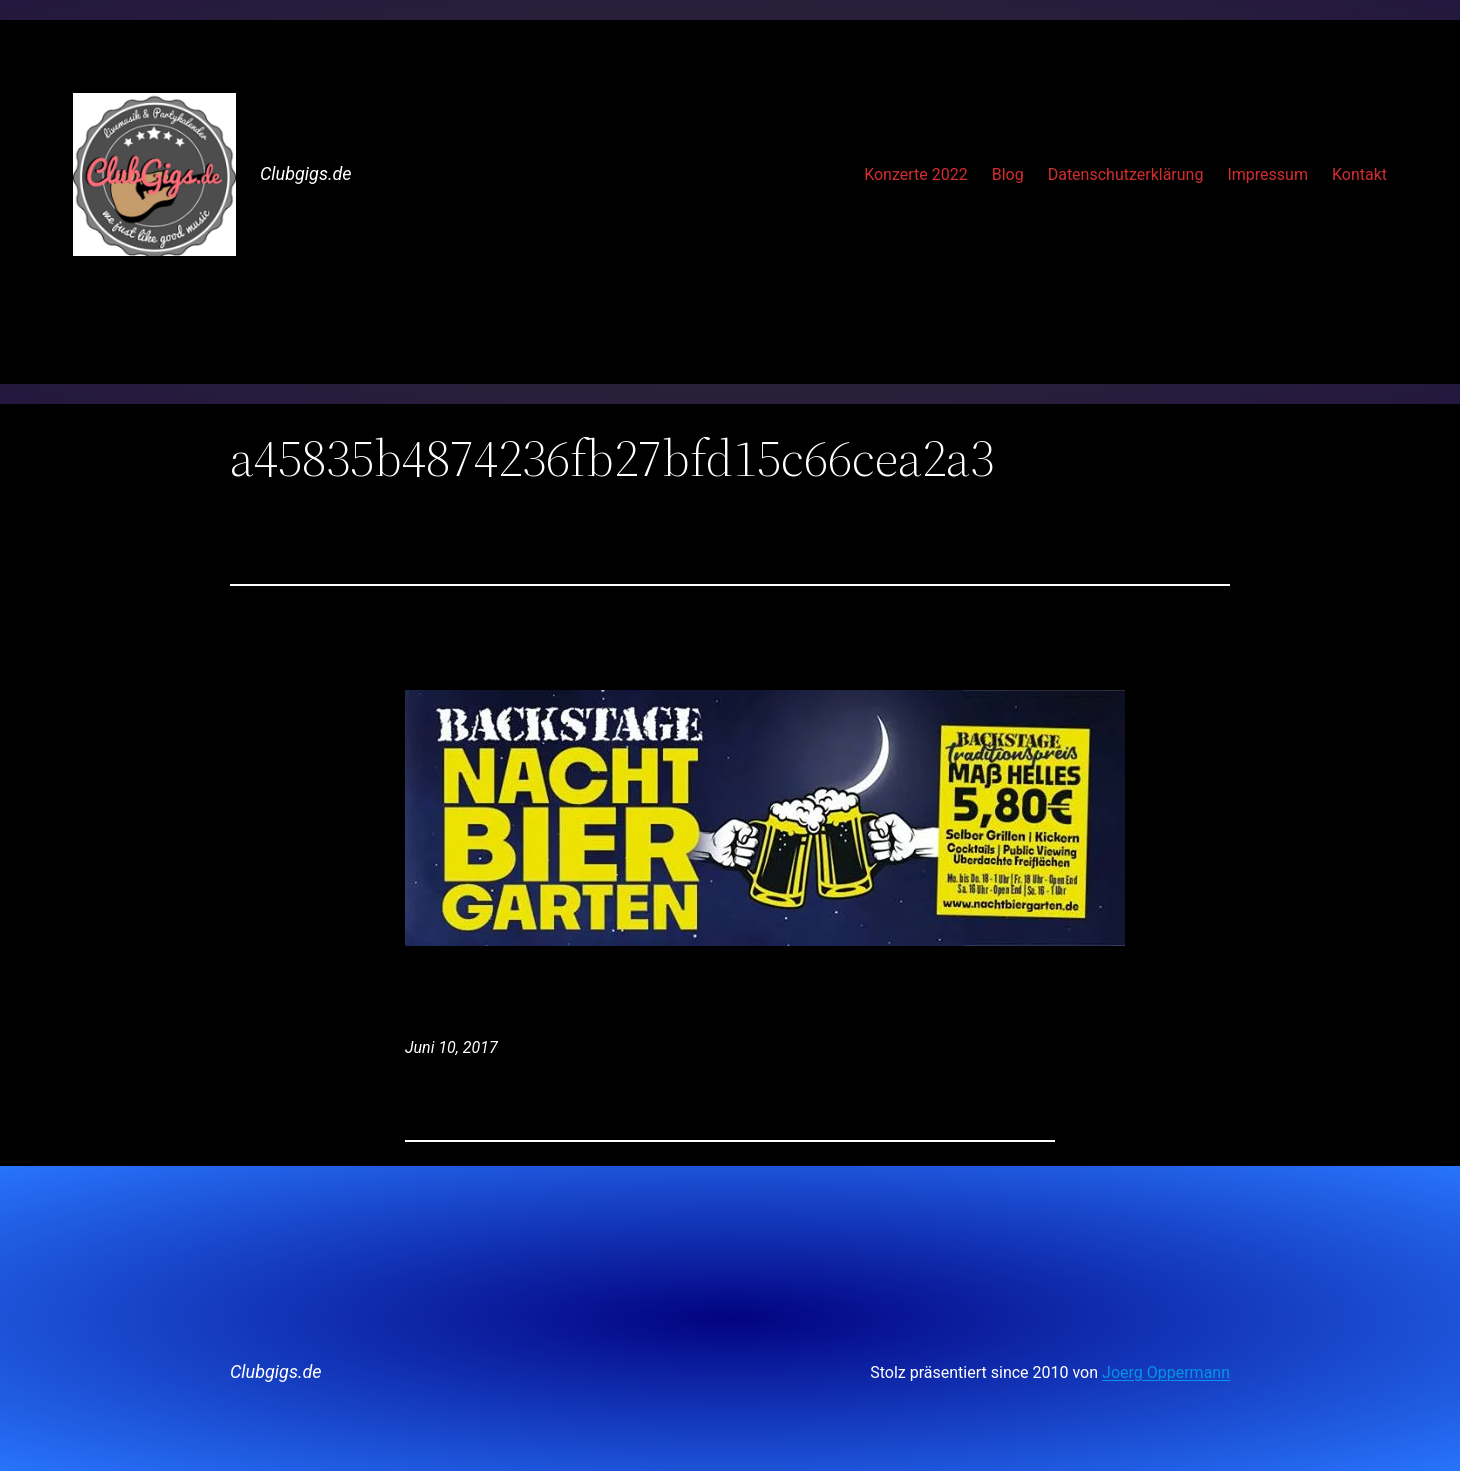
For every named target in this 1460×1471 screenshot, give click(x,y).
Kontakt (1359, 174)
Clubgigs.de (306, 173)
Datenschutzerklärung (1126, 174)
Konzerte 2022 (916, 174)
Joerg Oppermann (1166, 1372)
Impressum (1267, 174)
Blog (1008, 174)
